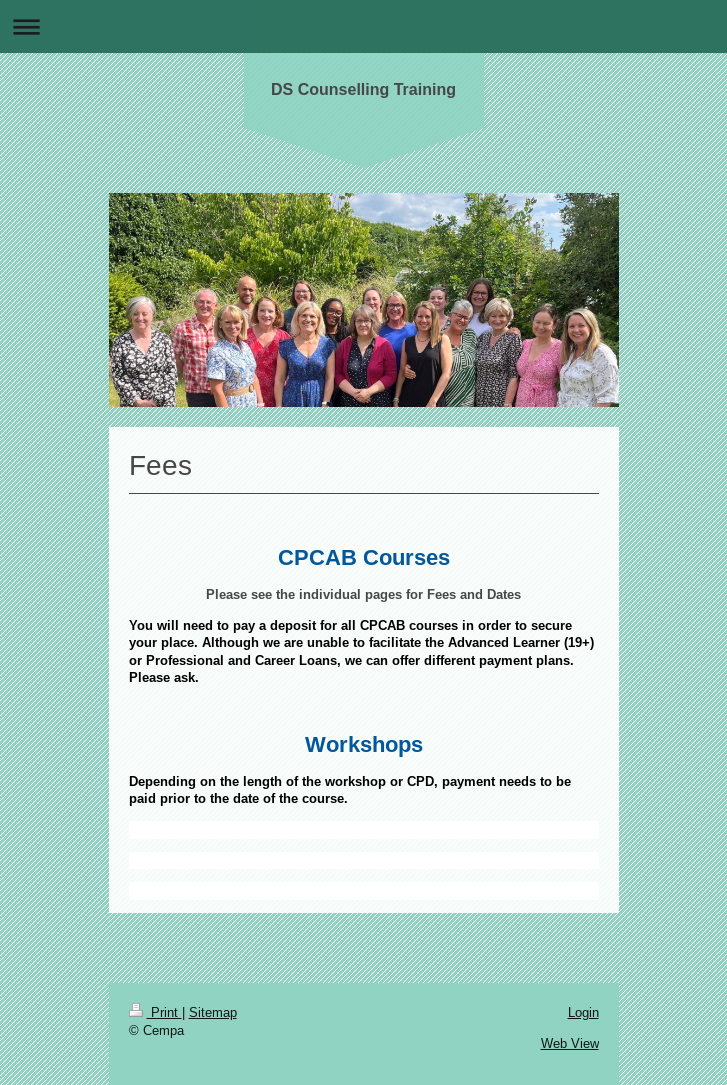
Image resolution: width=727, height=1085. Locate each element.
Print (155, 1012)
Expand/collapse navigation (363, 26)
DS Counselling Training (363, 89)
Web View (570, 1043)
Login (583, 1012)
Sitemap (213, 1012)
